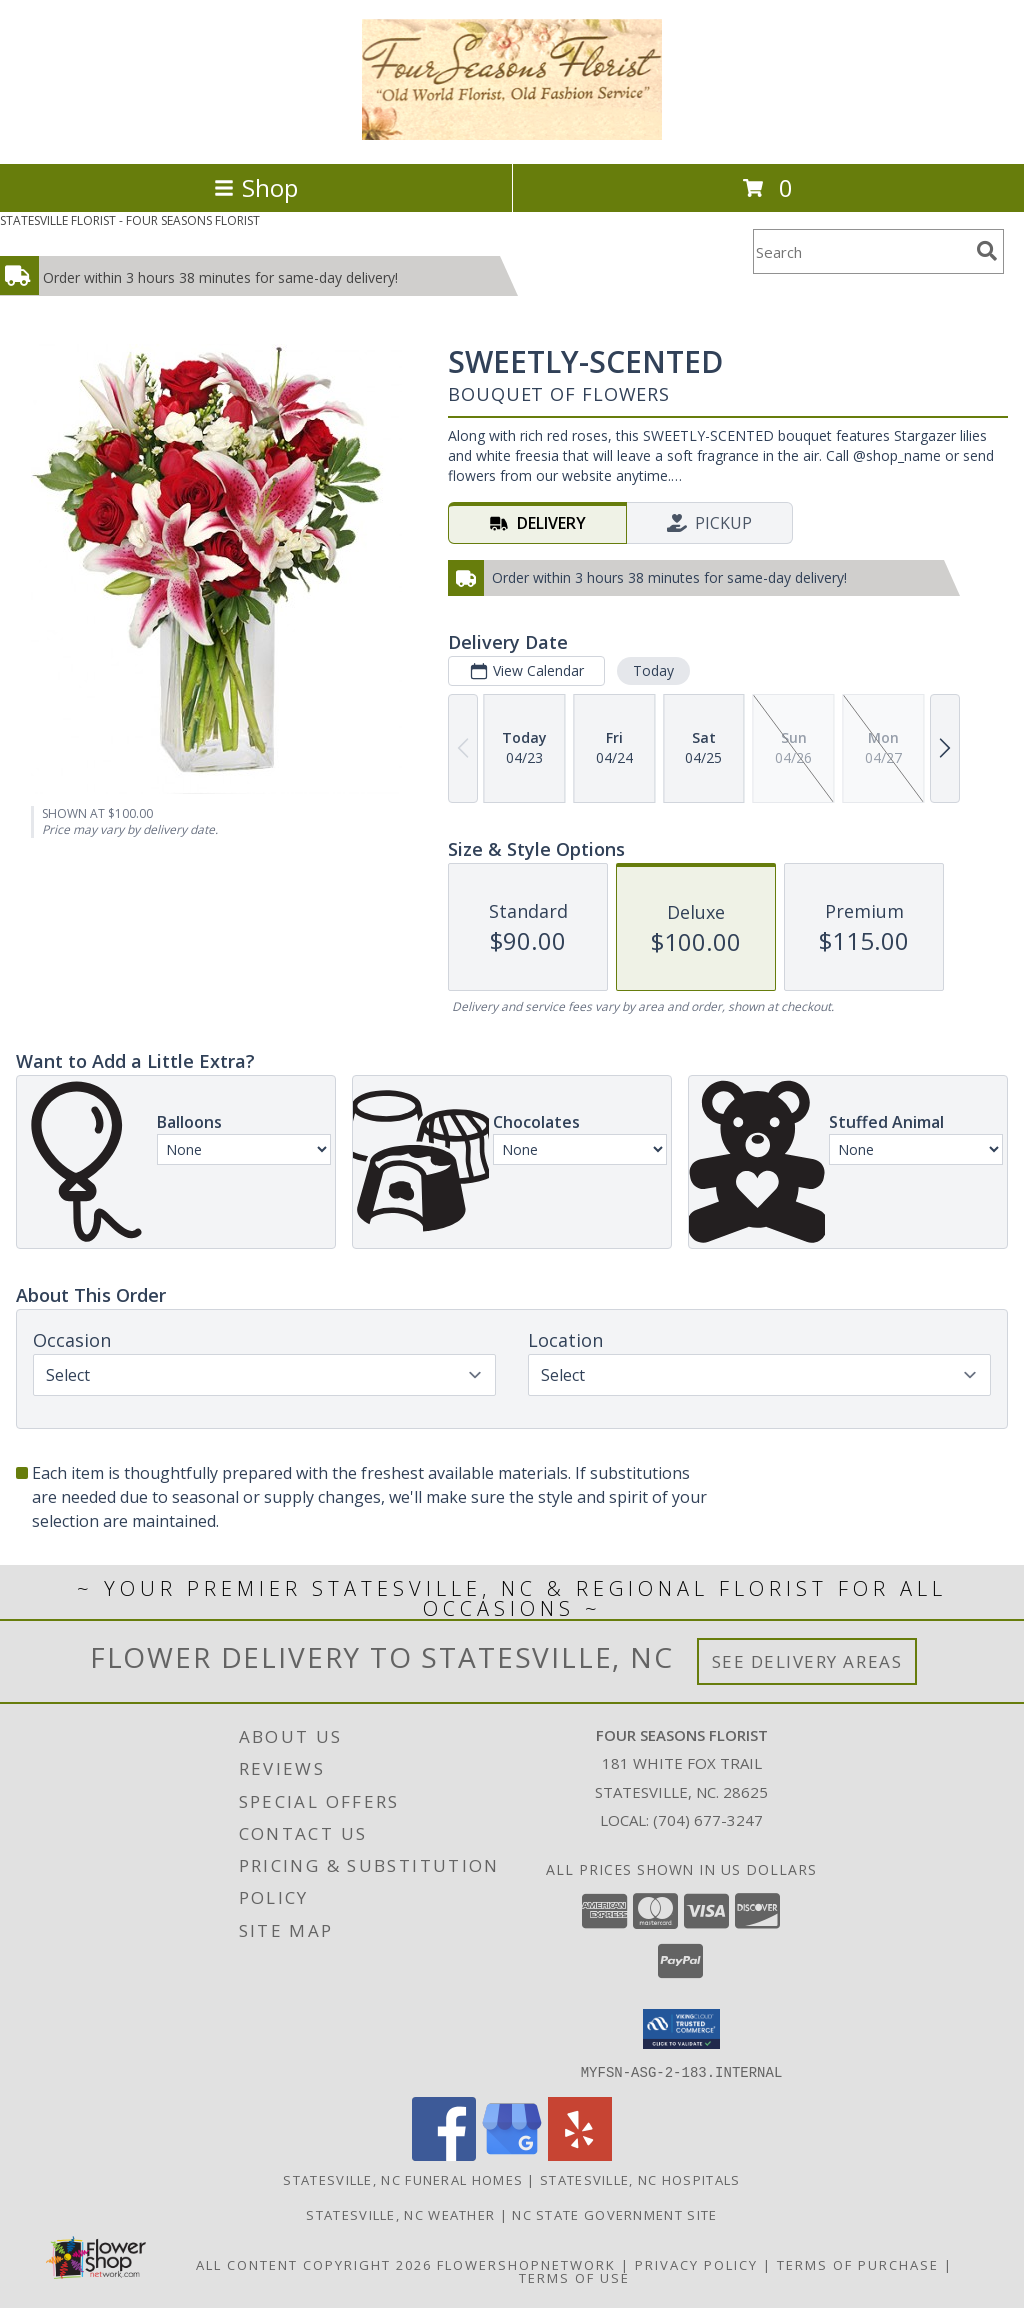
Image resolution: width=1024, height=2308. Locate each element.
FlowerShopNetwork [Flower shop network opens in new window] (526, 2264)
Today (653, 670)
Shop (256, 187)
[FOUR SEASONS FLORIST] (512, 134)
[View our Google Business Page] (512, 2154)
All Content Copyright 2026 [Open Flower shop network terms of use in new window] (314, 2264)
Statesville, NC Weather (400, 2214)
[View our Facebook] (444, 2154)
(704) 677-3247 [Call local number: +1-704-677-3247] (708, 1820)
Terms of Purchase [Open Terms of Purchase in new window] (858, 2264)
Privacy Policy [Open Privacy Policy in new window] (696, 2264)
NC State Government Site (614, 2214)
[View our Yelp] (580, 2154)
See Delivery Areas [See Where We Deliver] (807, 1661)
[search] (987, 251)
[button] (681, 2029)
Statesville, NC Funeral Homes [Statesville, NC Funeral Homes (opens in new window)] (403, 2179)
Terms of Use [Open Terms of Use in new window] (574, 2277)
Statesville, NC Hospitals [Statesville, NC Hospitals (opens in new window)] (640, 2179)
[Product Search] (861, 251)
